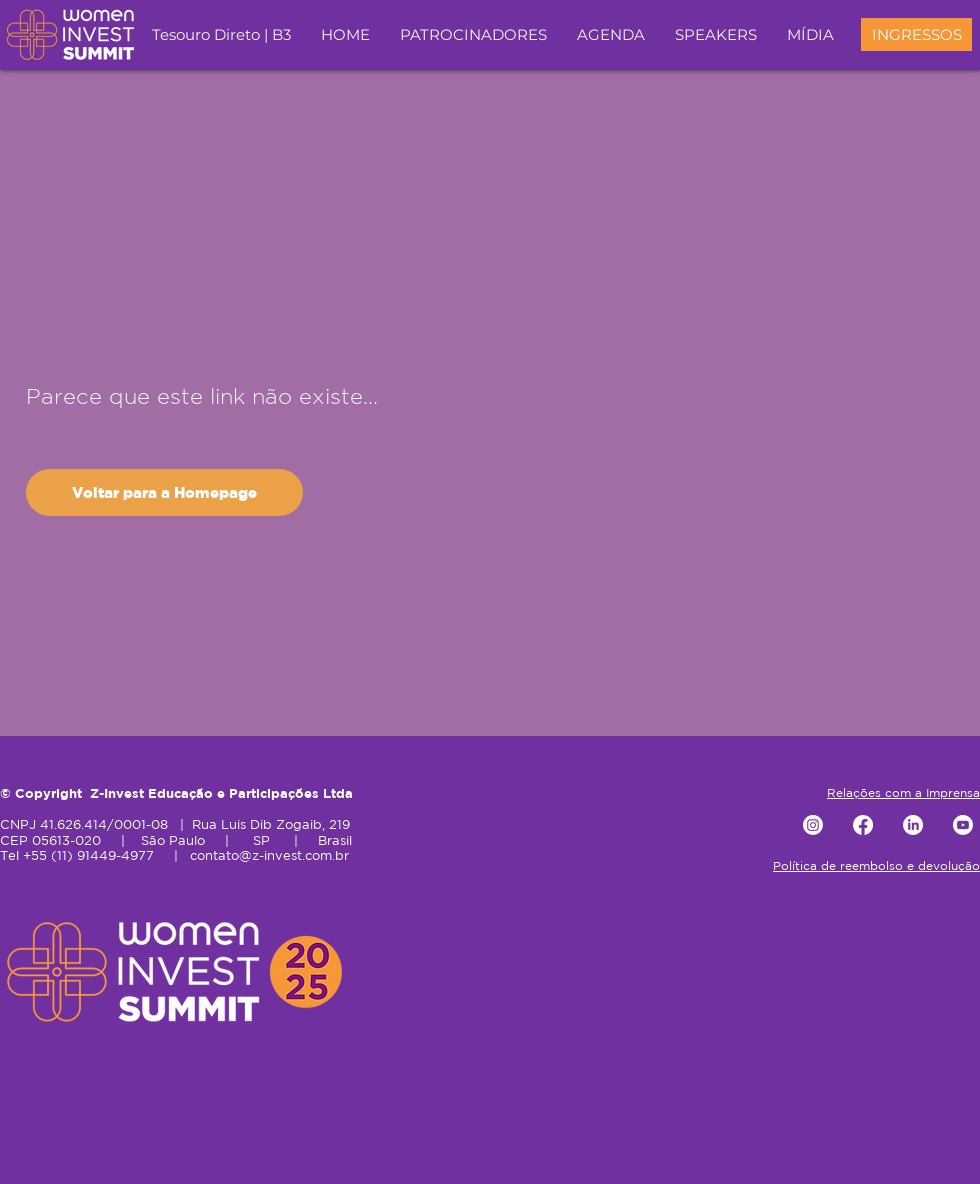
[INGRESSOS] (916, 34)
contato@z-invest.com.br (269, 855)
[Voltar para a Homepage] (164, 492)
